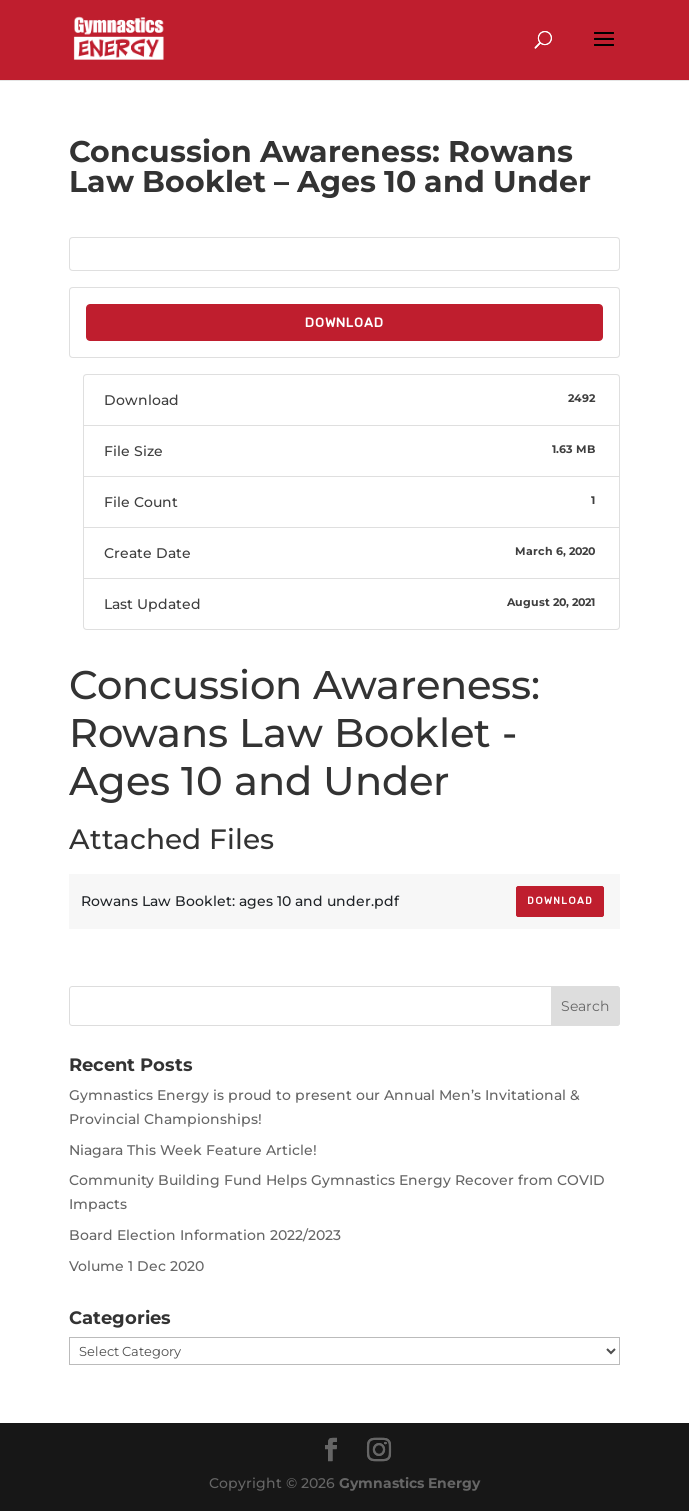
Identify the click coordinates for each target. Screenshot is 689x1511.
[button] (604, 52)
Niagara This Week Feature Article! (193, 1150)
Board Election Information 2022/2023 (205, 1235)
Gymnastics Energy (409, 1483)
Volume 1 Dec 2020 (136, 1266)
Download (344, 322)
